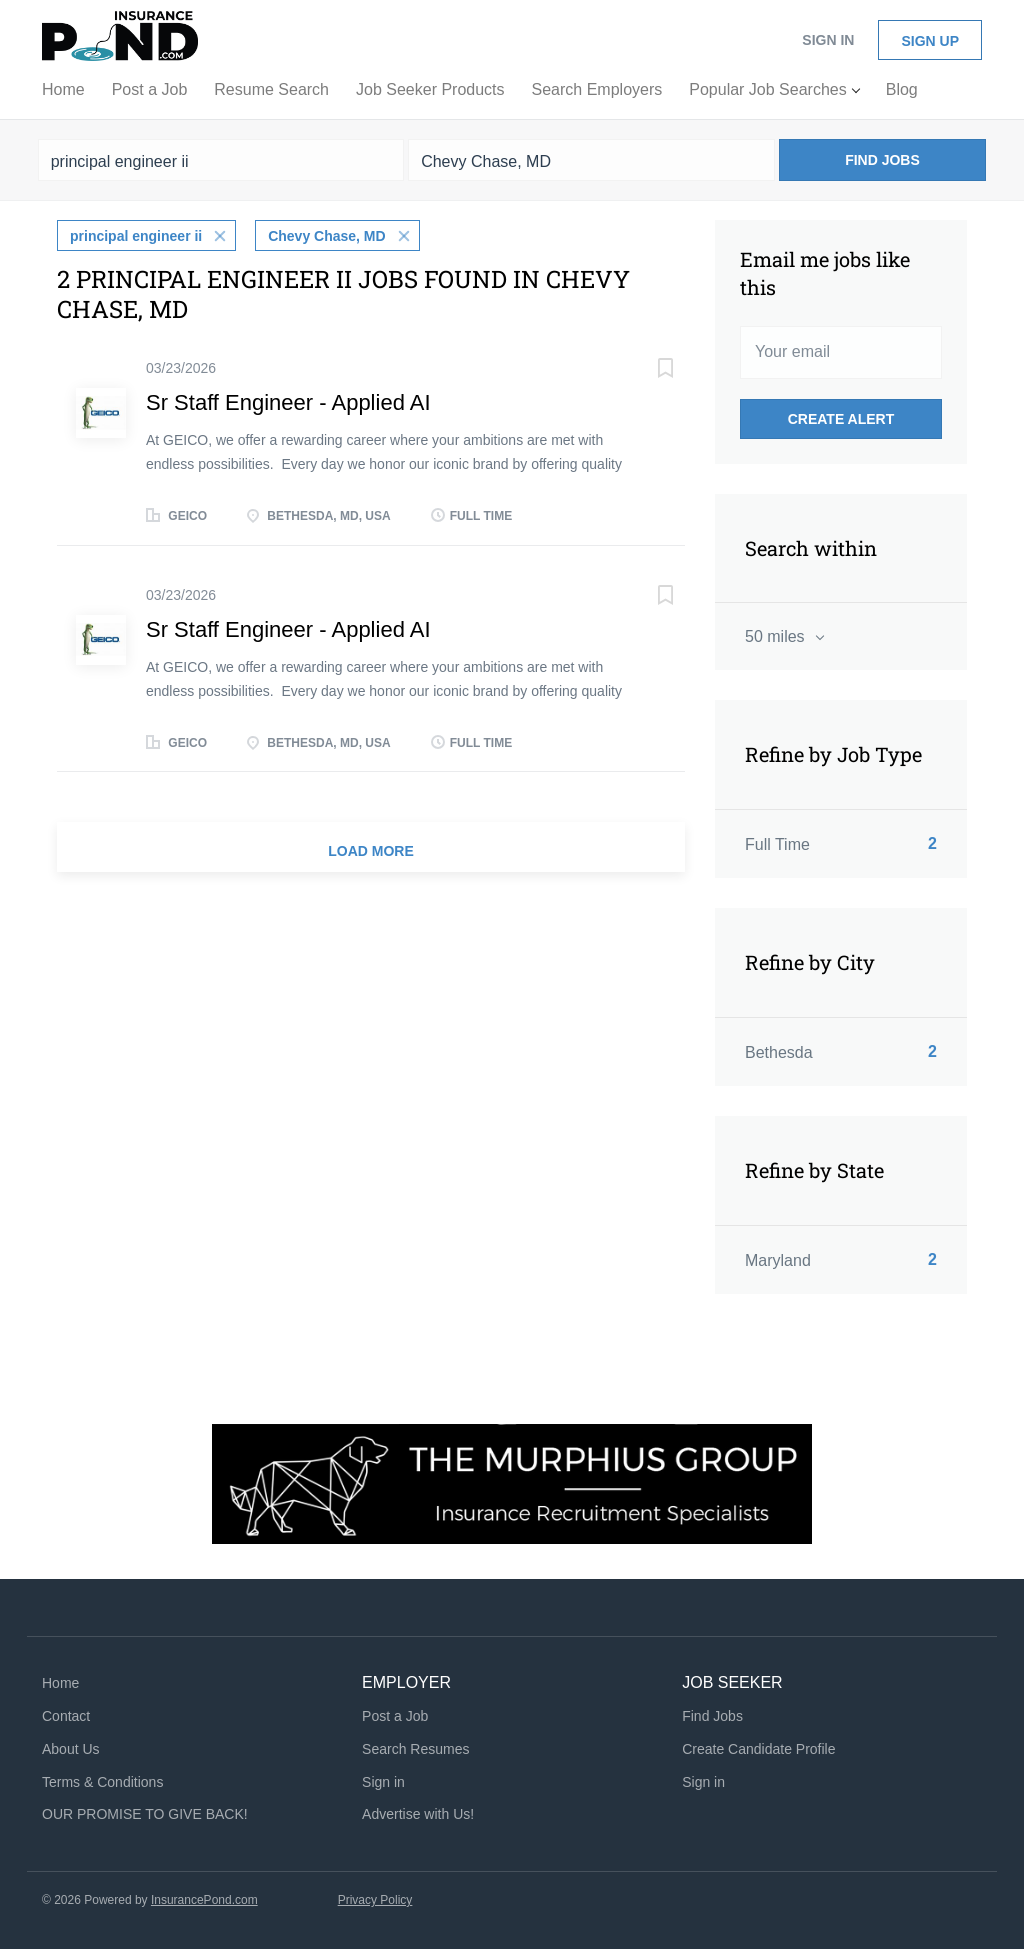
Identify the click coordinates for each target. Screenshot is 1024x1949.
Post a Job (395, 1716)
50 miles (777, 636)
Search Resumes (415, 1749)
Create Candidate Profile (758, 1749)
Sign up (930, 41)
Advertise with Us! (418, 1814)
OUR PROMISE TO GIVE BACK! (145, 1814)
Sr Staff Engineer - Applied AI (288, 402)
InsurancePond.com (204, 1900)
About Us (71, 1749)
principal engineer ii (136, 236)
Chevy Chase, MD (326, 236)
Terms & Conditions (102, 1782)
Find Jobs (882, 160)
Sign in (828, 40)
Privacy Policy (375, 1900)
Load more (371, 851)
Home (60, 1683)
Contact (66, 1716)
